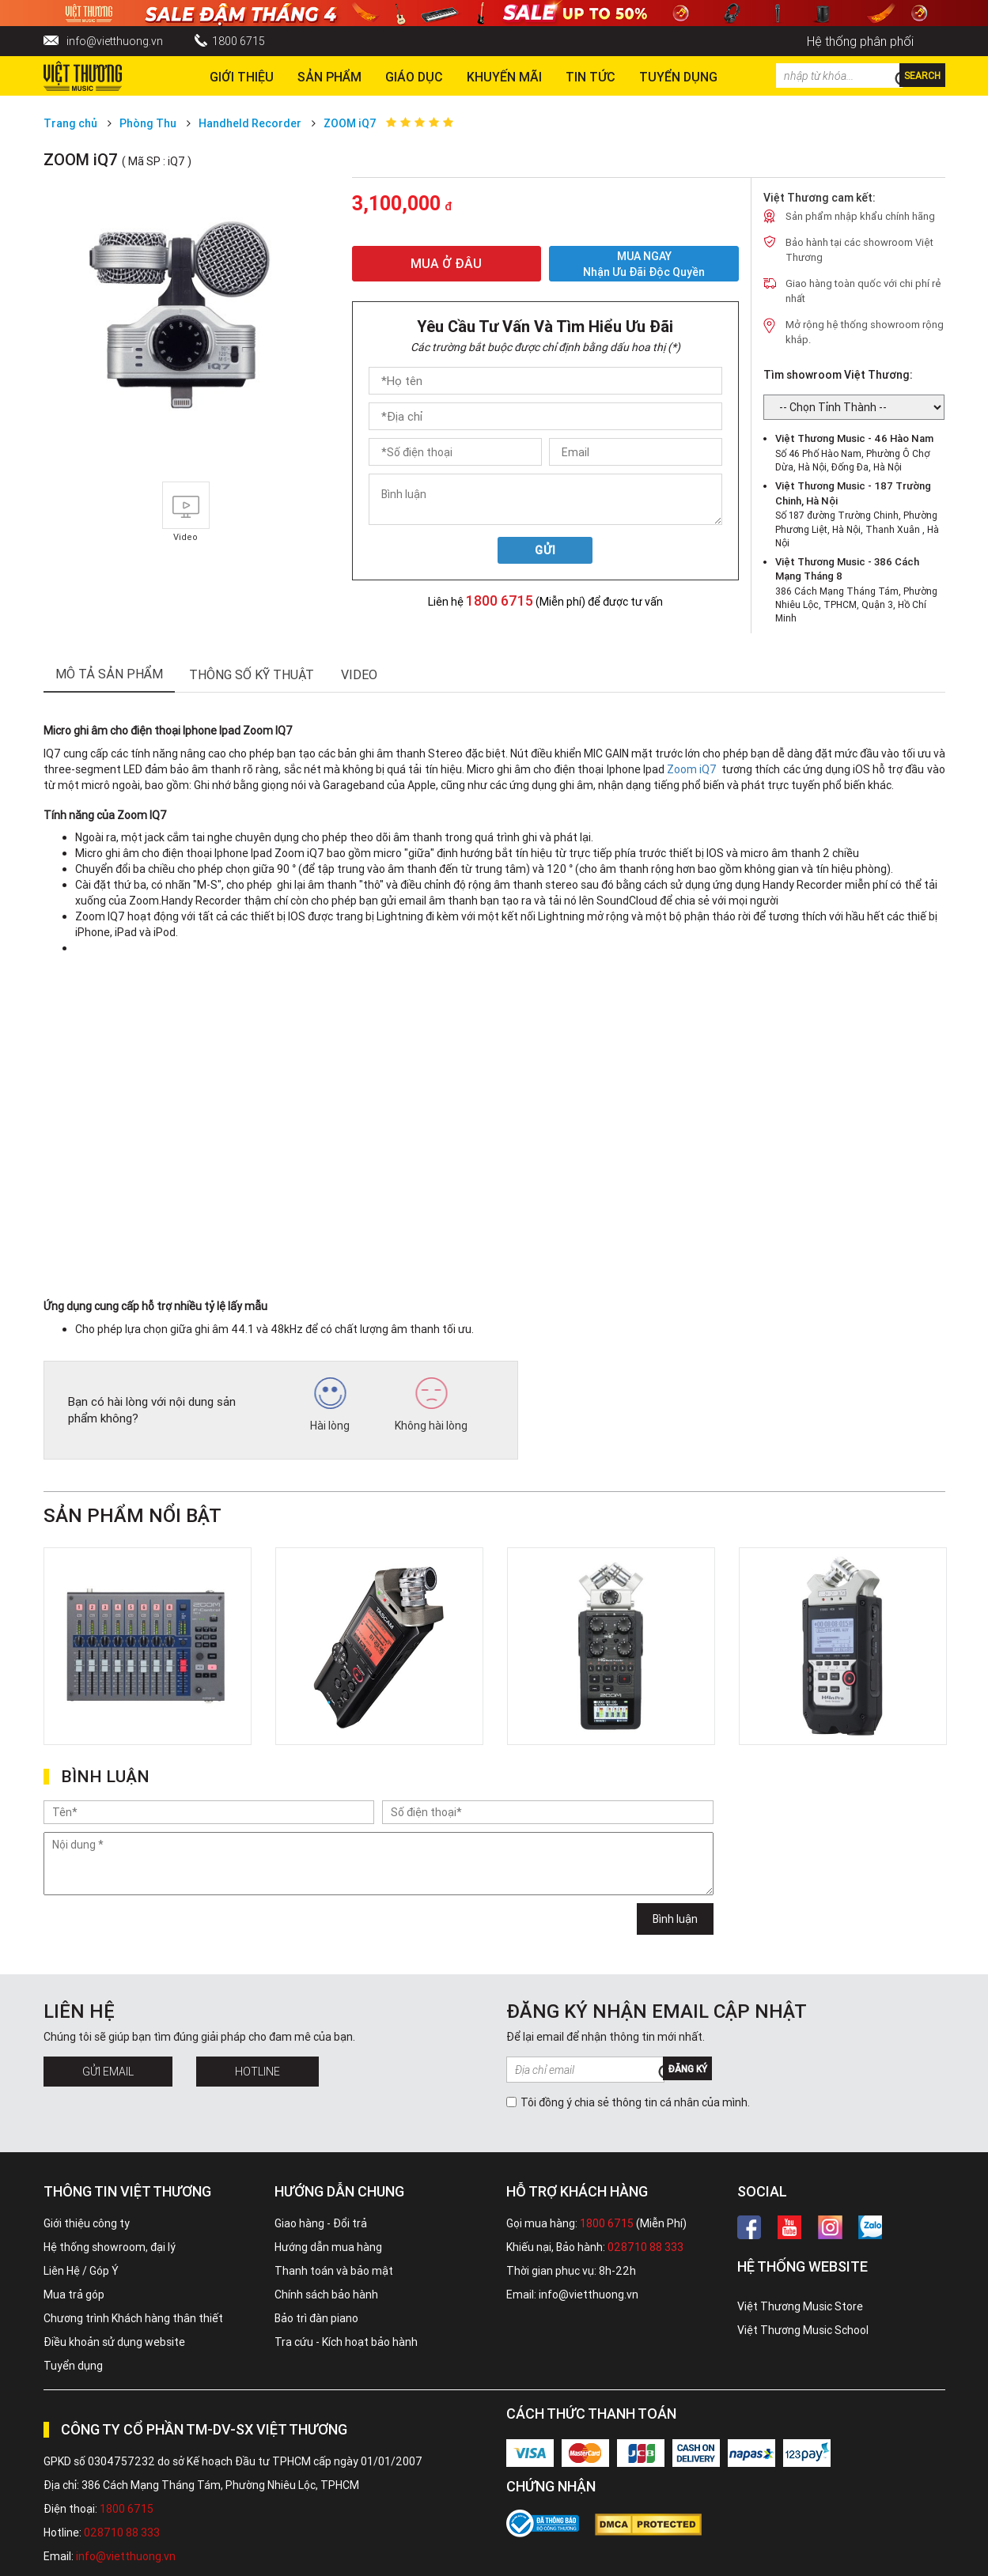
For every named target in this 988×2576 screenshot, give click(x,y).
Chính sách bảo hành (326, 2294)
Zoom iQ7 (692, 769)
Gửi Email (108, 2071)
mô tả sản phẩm (109, 674)
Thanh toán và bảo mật (333, 2271)
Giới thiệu (242, 77)
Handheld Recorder (250, 123)
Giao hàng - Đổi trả (320, 2223)
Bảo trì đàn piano (316, 2318)
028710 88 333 (645, 2247)
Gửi (545, 550)
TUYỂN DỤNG (678, 77)
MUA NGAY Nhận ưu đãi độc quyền (644, 264)
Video (359, 674)
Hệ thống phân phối (860, 41)
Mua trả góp (74, 2294)
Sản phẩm (329, 77)
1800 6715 (238, 41)
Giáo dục (414, 77)
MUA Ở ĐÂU (446, 263)
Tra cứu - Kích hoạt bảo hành (346, 2342)
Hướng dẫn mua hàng (328, 2247)
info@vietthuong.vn (114, 41)
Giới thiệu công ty (87, 2223)
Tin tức (590, 77)
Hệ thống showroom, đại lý (110, 2247)
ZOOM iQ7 (350, 123)
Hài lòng (330, 1405)
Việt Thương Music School (803, 2330)
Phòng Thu (147, 123)
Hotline (257, 2071)
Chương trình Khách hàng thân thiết (133, 2318)
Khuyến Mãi (504, 77)
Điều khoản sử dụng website (114, 2342)
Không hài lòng (431, 1405)
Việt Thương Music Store (800, 2306)
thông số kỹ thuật (251, 674)
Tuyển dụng (73, 2366)
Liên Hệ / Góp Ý (81, 2271)
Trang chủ (70, 123)
